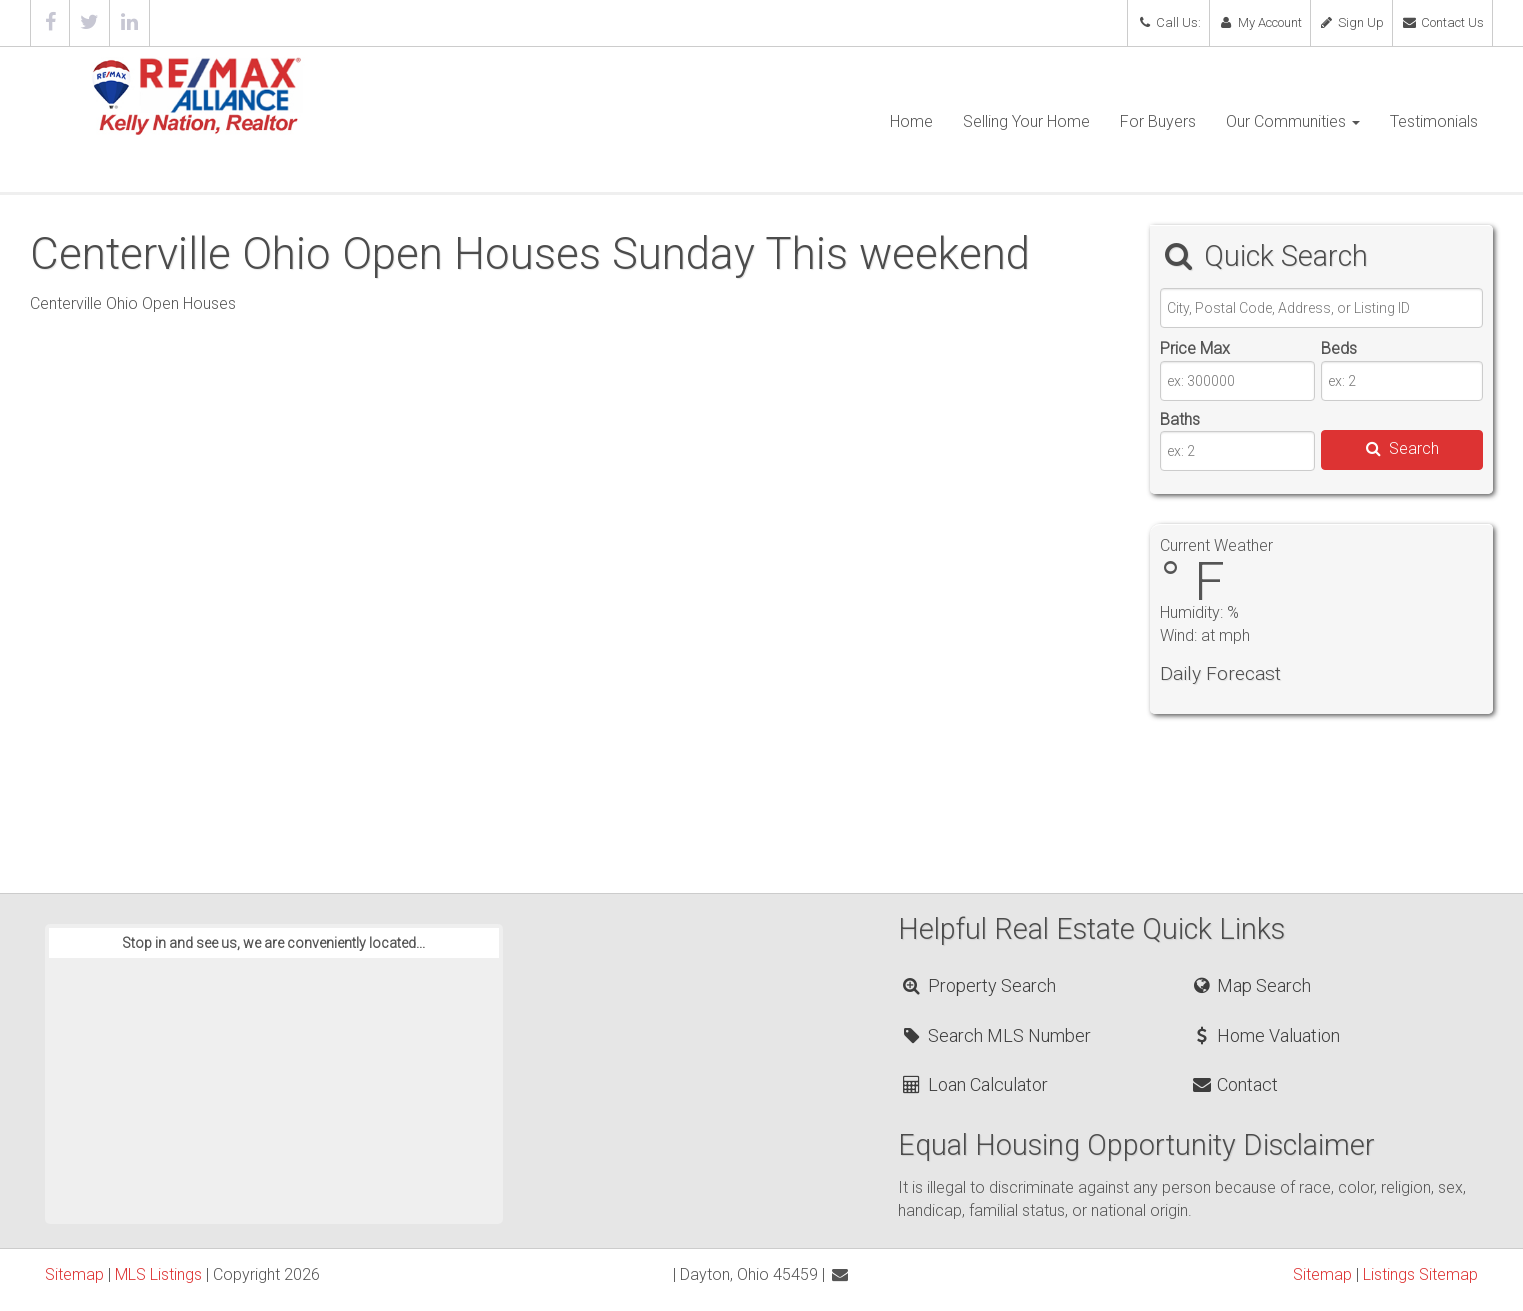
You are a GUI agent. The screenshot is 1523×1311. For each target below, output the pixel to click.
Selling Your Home (1026, 121)
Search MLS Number (995, 1035)
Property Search (977, 985)
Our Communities (1293, 121)
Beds (1339, 348)
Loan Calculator (973, 1084)
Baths (1180, 419)
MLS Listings (158, 1274)
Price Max (1195, 348)
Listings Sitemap (1420, 1274)
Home (911, 121)
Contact (1234, 1084)
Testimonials (1434, 121)
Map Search (1250, 985)
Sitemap (74, 1274)
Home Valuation (1265, 1035)
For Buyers (1158, 121)
